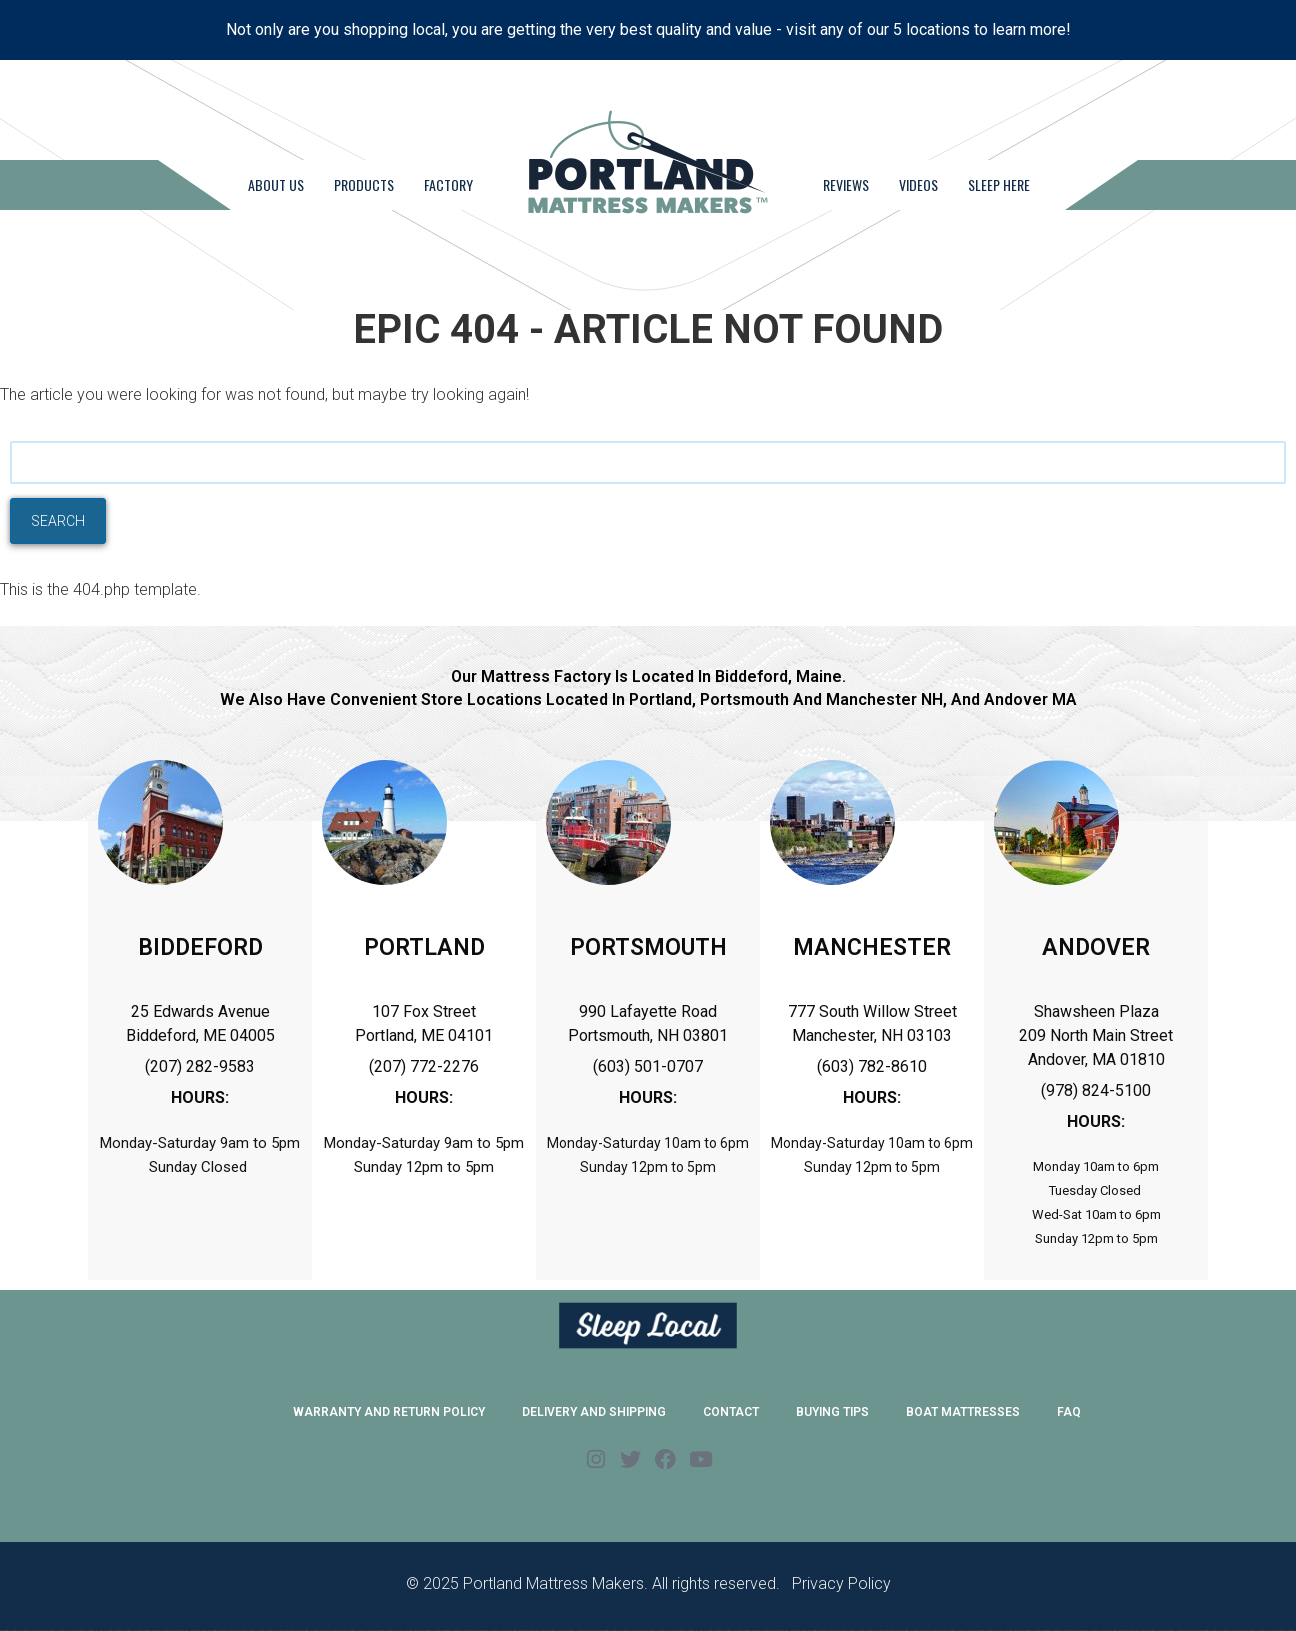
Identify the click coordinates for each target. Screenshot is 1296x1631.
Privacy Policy (841, 1583)
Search (58, 521)
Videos (918, 184)
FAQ (1069, 1412)
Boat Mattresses (963, 1412)
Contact (731, 1412)
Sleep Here (999, 184)
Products (364, 184)
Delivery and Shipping (594, 1412)
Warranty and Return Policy (389, 1412)
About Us (276, 184)
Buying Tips (832, 1412)
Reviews (846, 184)
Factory (448, 184)
